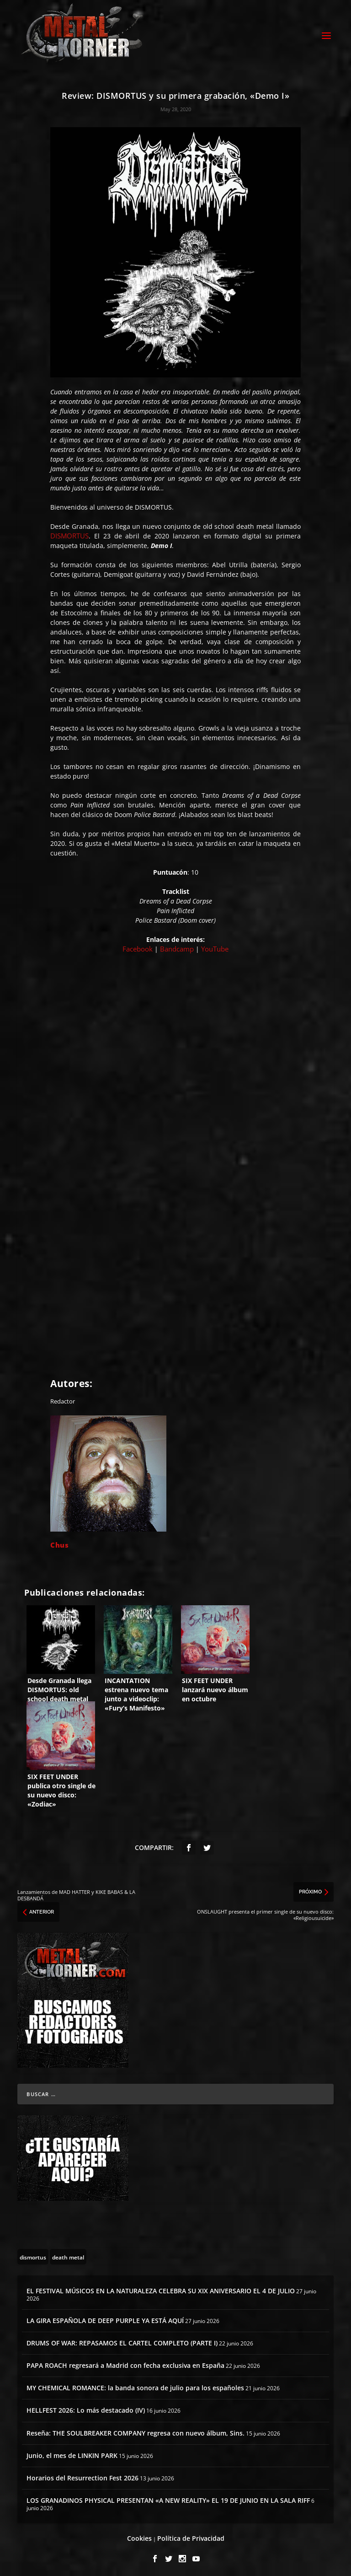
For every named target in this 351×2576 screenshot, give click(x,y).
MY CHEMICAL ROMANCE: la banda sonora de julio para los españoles (135, 2385)
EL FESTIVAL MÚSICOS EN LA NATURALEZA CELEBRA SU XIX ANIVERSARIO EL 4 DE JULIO (161, 2288)
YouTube (215, 946)
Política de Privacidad (190, 2535)
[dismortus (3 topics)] (32, 2254)
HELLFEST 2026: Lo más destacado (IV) (86, 2408)
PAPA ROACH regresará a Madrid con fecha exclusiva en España (125, 2362)
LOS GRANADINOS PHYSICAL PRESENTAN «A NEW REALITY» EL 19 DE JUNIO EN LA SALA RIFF (168, 2497)
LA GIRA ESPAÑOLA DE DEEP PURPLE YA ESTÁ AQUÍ (105, 2317)
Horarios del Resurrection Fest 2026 (82, 2475)
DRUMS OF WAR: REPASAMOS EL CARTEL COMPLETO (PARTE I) (122, 2340)
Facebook (137, 946)
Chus (59, 1542)
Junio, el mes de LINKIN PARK (72, 2452)
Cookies (139, 2535)
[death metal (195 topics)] (68, 2254)
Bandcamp (177, 946)
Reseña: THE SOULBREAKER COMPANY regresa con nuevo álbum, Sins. (136, 2430)
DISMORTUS (69, 533)
